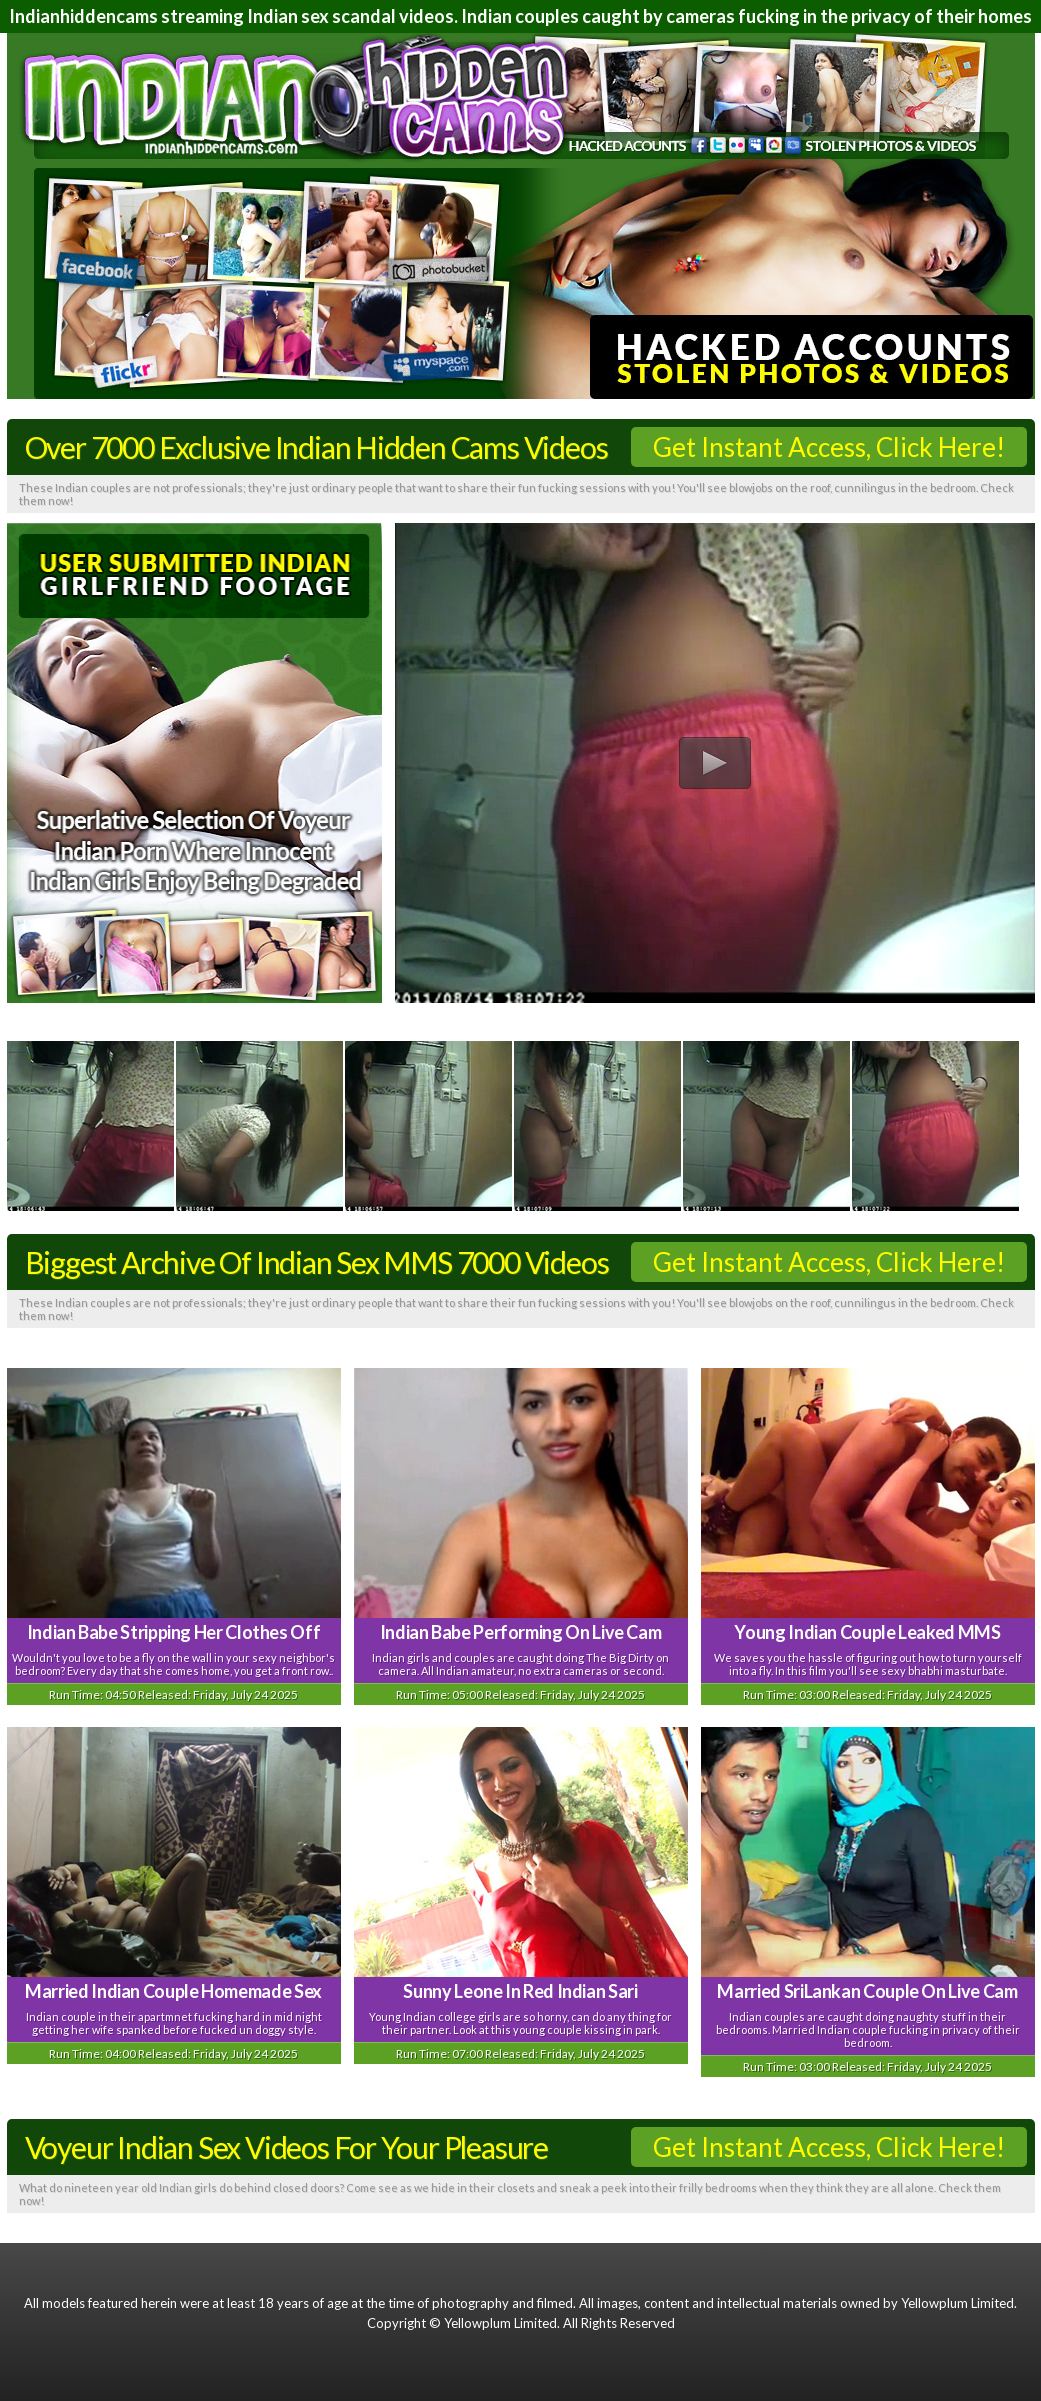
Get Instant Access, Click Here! (829, 447)
